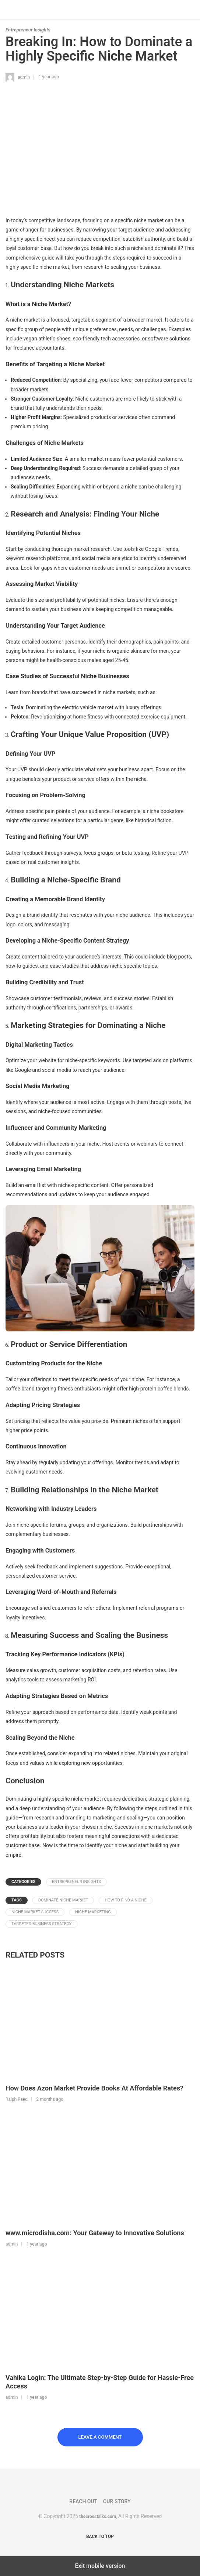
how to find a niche (125, 1900)
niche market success (35, 1912)
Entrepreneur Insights (28, 29)
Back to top (100, 2536)
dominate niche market (63, 1900)
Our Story (117, 2501)
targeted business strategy (41, 1923)
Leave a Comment (100, 2437)
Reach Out (83, 2501)
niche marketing (93, 1912)
